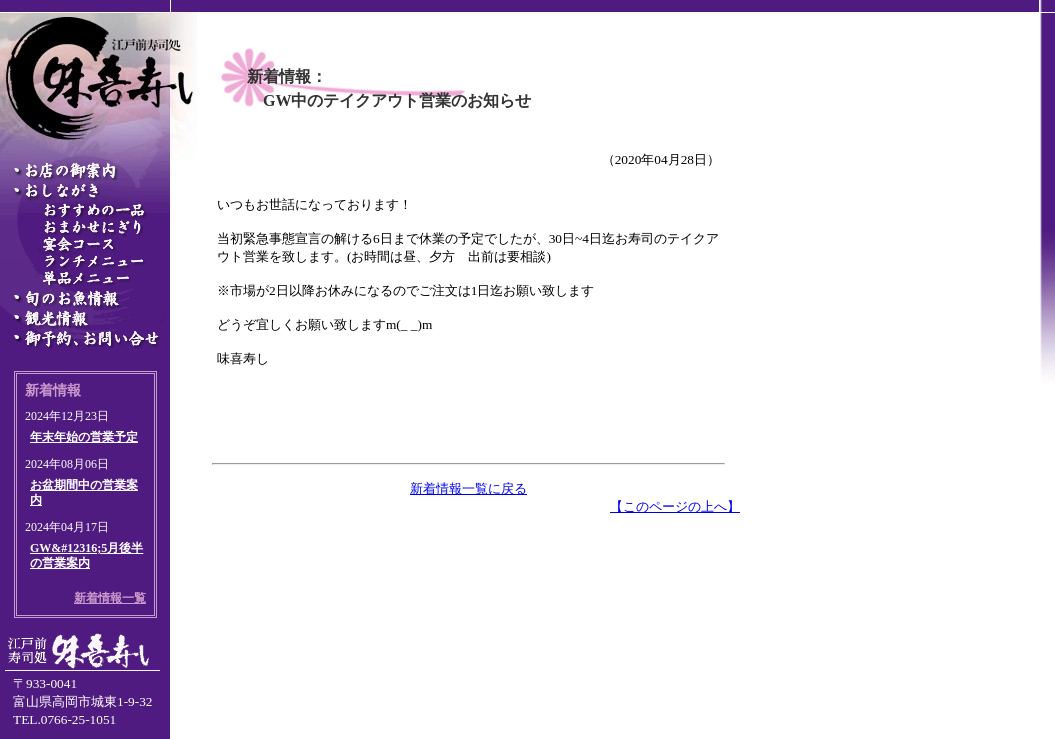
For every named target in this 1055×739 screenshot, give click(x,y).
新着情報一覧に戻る (468, 488)
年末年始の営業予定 (84, 437)
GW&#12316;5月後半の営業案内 (86, 556)
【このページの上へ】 (675, 506)
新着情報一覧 (110, 598)
